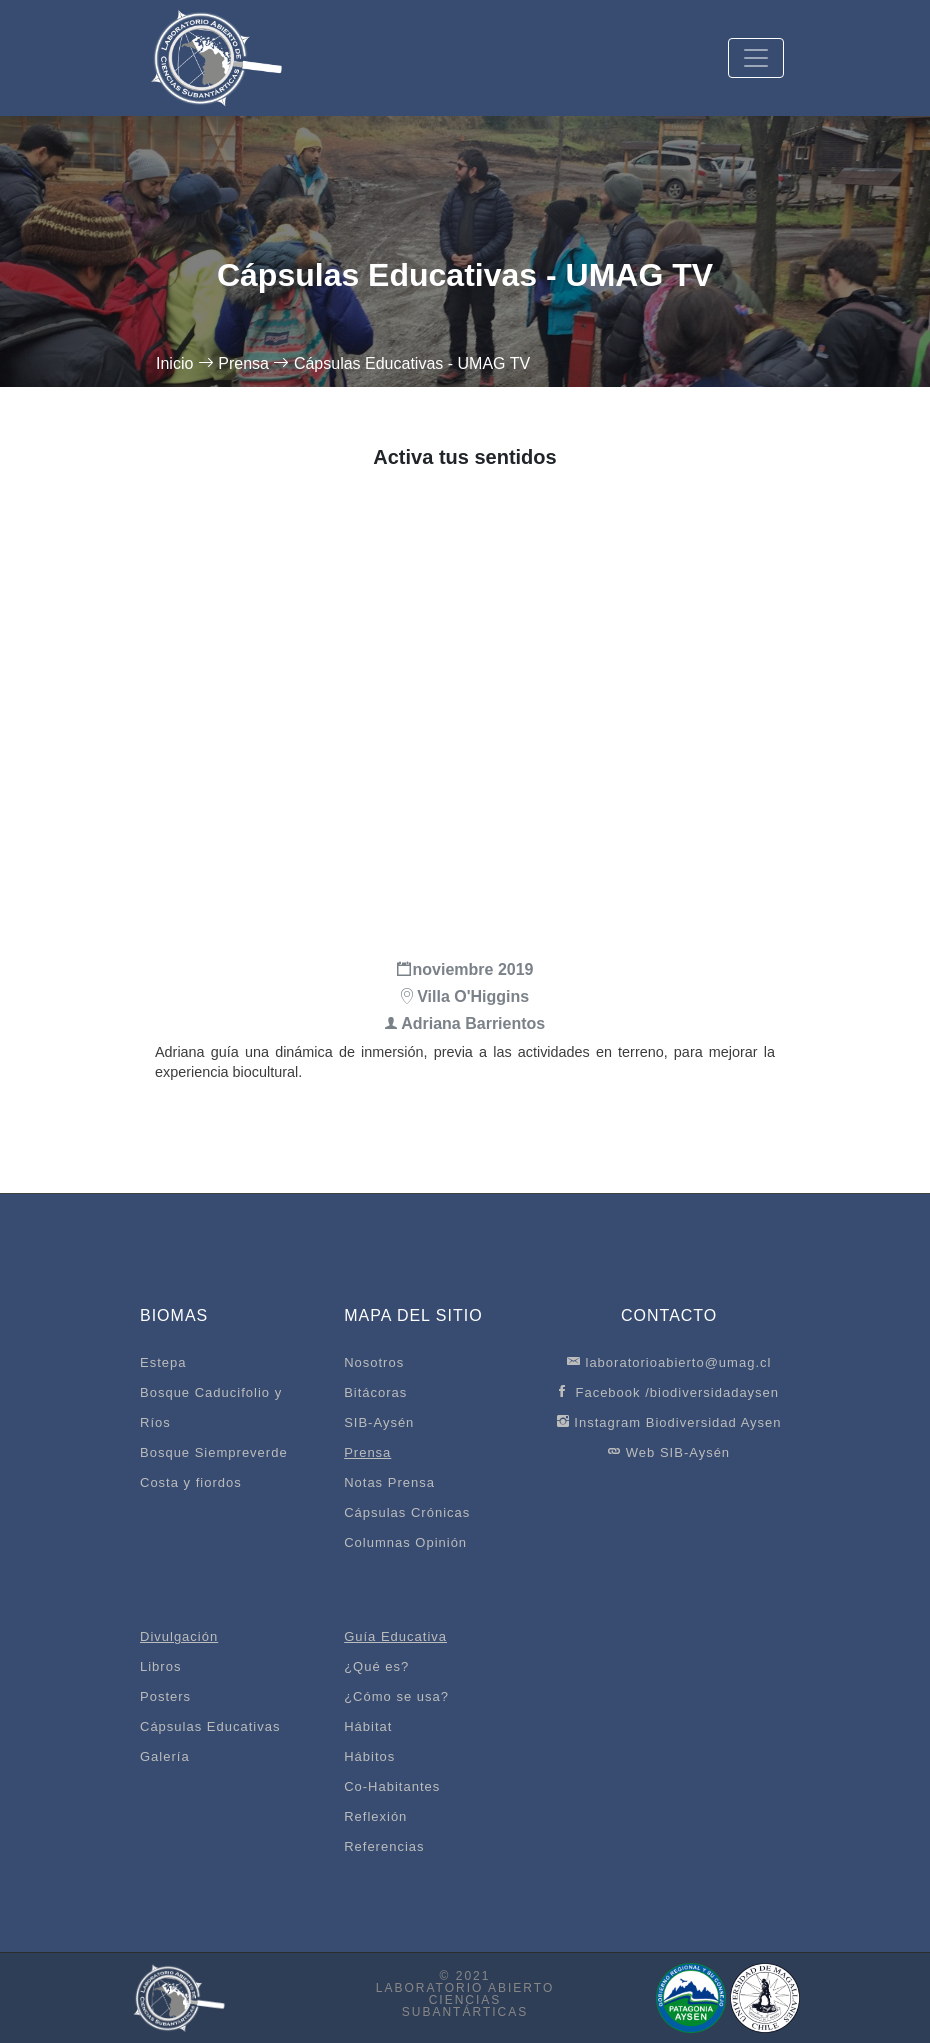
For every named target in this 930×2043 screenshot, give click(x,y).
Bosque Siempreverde (214, 1452)
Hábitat (368, 1726)
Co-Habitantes (392, 1786)
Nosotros (374, 1362)
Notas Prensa (389, 1482)
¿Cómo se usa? (396, 1696)
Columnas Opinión (405, 1542)
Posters (165, 1696)
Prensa (243, 363)
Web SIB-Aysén (669, 1451)
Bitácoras (375, 1392)
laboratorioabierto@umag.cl (669, 1361)
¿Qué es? (376, 1666)
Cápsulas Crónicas (407, 1512)
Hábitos (369, 1756)
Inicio (174, 363)
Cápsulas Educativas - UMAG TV (412, 363)
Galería (165, 1756)
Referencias (384, 1846)
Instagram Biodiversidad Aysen (669, 1421)
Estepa (163, 1362)
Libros (160, 1666)
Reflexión (375, 1816)
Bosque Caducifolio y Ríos (211, 1407)
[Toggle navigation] (756, 58)
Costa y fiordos (191, 1482)
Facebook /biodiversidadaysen (669, 1391)
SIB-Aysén (379, 1422)
